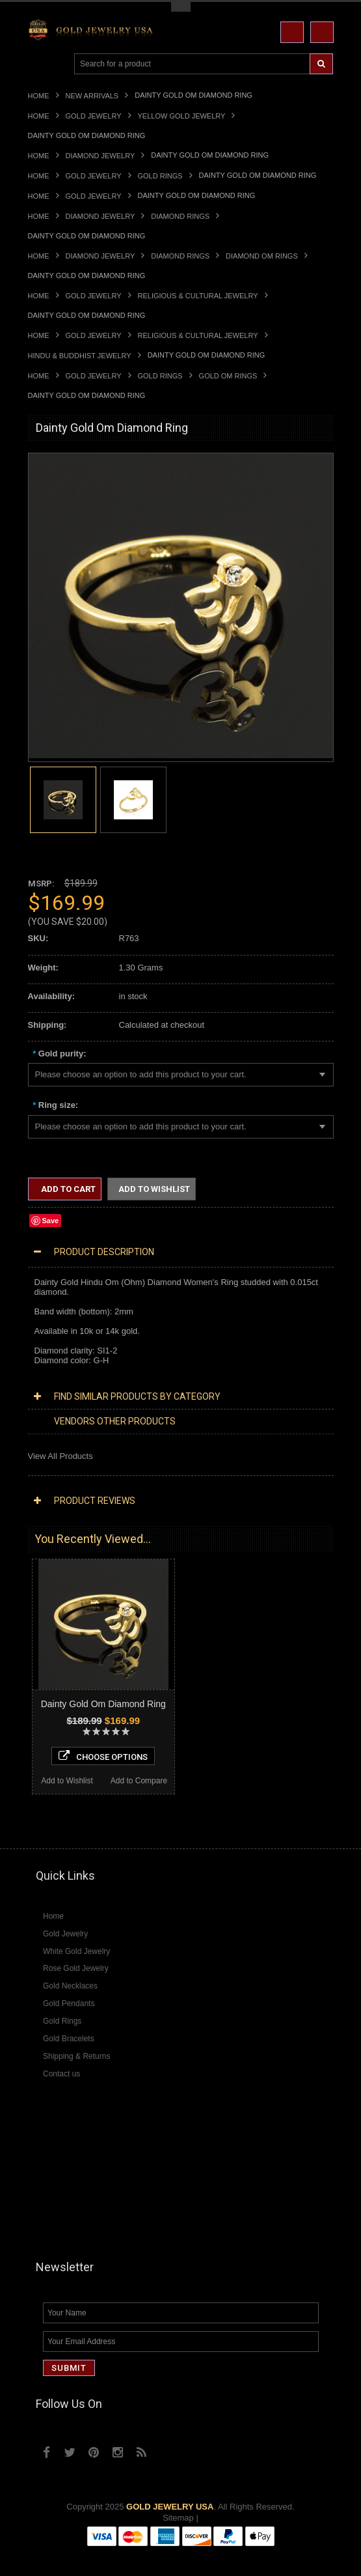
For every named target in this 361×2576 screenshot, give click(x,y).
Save (50, 1220)
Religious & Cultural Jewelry (198, 296)
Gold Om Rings (228, 376)
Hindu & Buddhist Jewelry (79, 356)
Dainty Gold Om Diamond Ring (103, 1704)
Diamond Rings (180, 216)
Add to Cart (67, 1189)
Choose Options (103, 1755)
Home (38, 96)
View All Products (60, 1456)
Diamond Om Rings (262, 256)
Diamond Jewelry (100, 156)
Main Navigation (39, 64)
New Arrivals (92, 96)
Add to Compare (139, 1780)
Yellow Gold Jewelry (182, 116)
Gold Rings (160, 176)
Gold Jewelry (94, 116)
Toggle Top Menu (181, 7)
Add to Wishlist (154, 1189)
